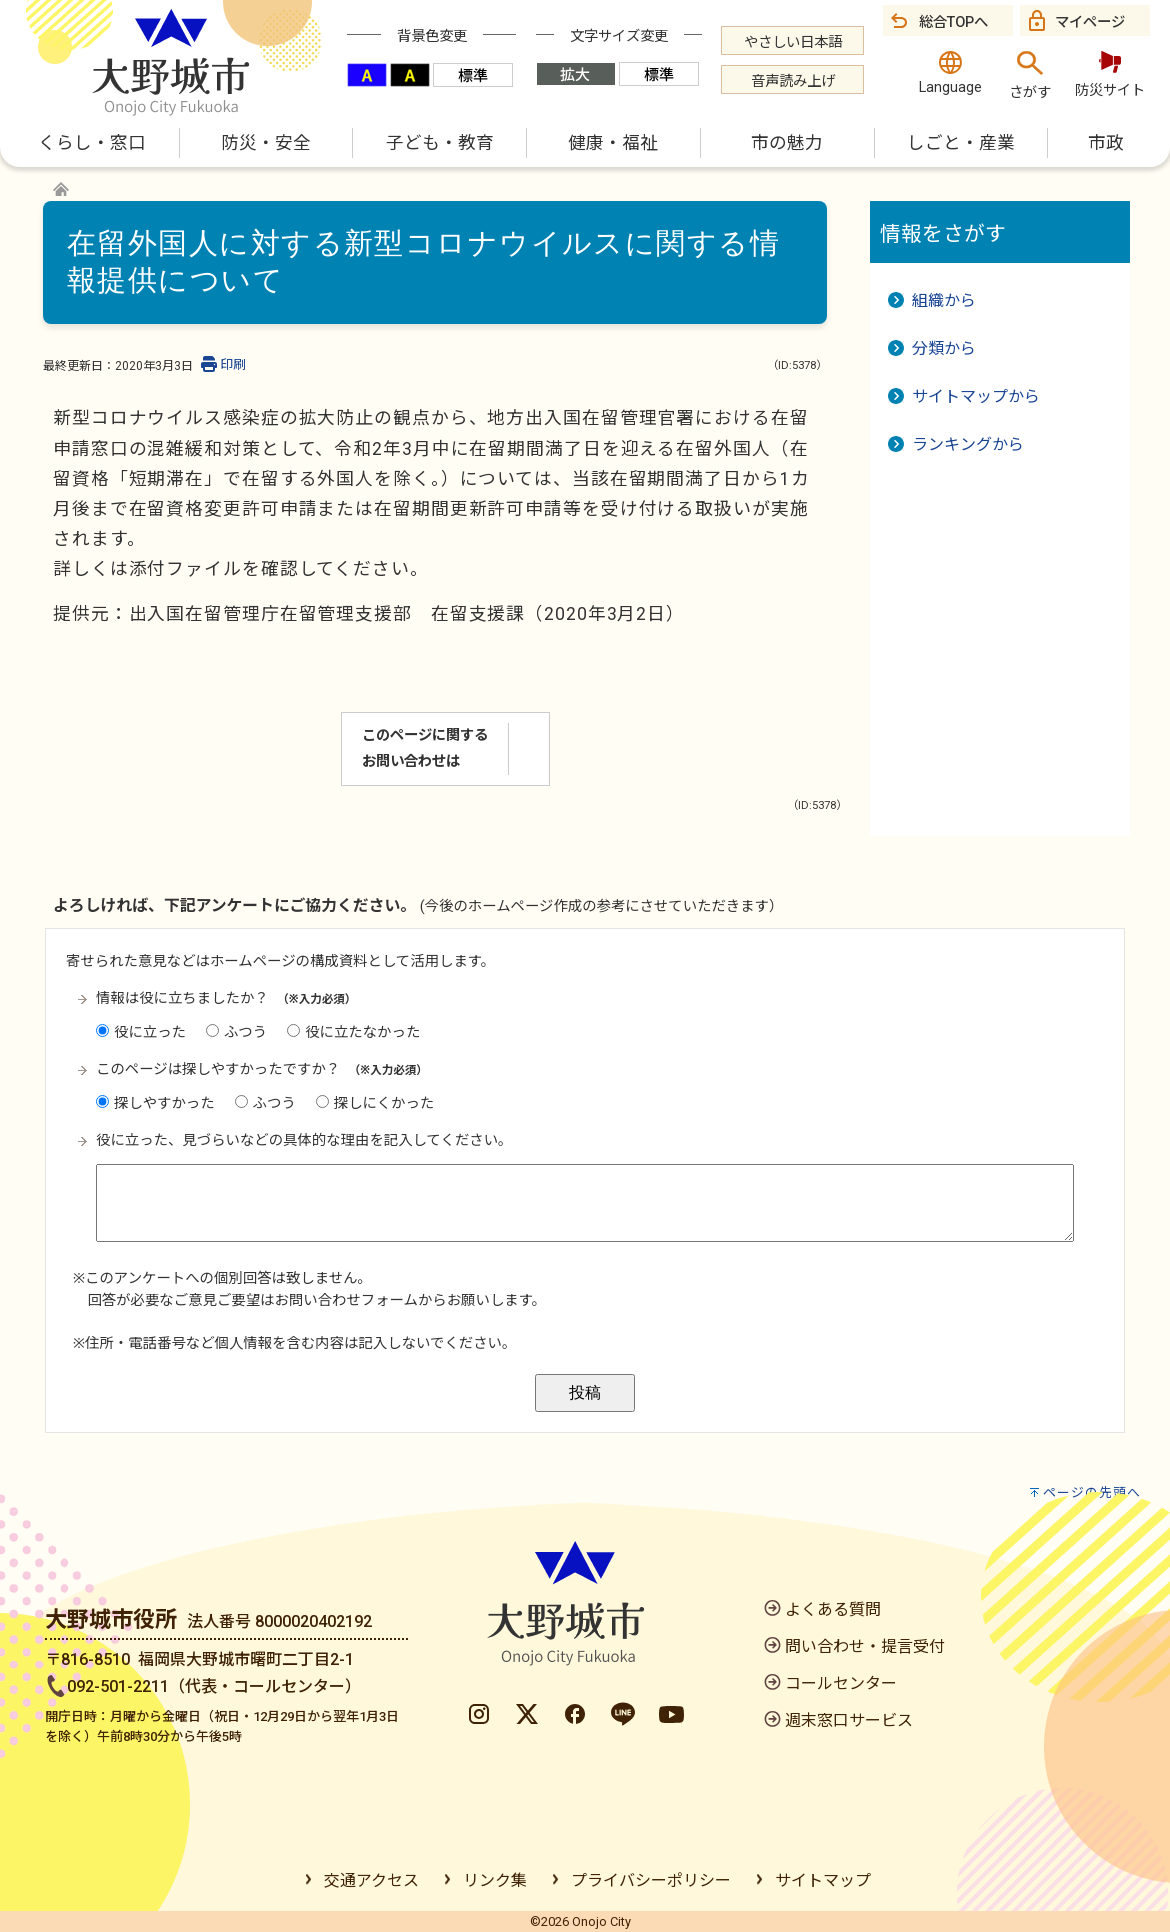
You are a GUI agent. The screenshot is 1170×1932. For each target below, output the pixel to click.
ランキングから (968, 444)
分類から (944, 348)
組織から (944, 300)
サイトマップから (976, 396)
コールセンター (841, 1683)
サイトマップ (823, 1880)
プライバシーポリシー (651, 1880)
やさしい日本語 (793, 42)
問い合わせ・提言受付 (865, 1646)
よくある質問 (833, 1609)
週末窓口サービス (849, 1720)
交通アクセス (371, 1880)
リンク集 (495, 1880)
